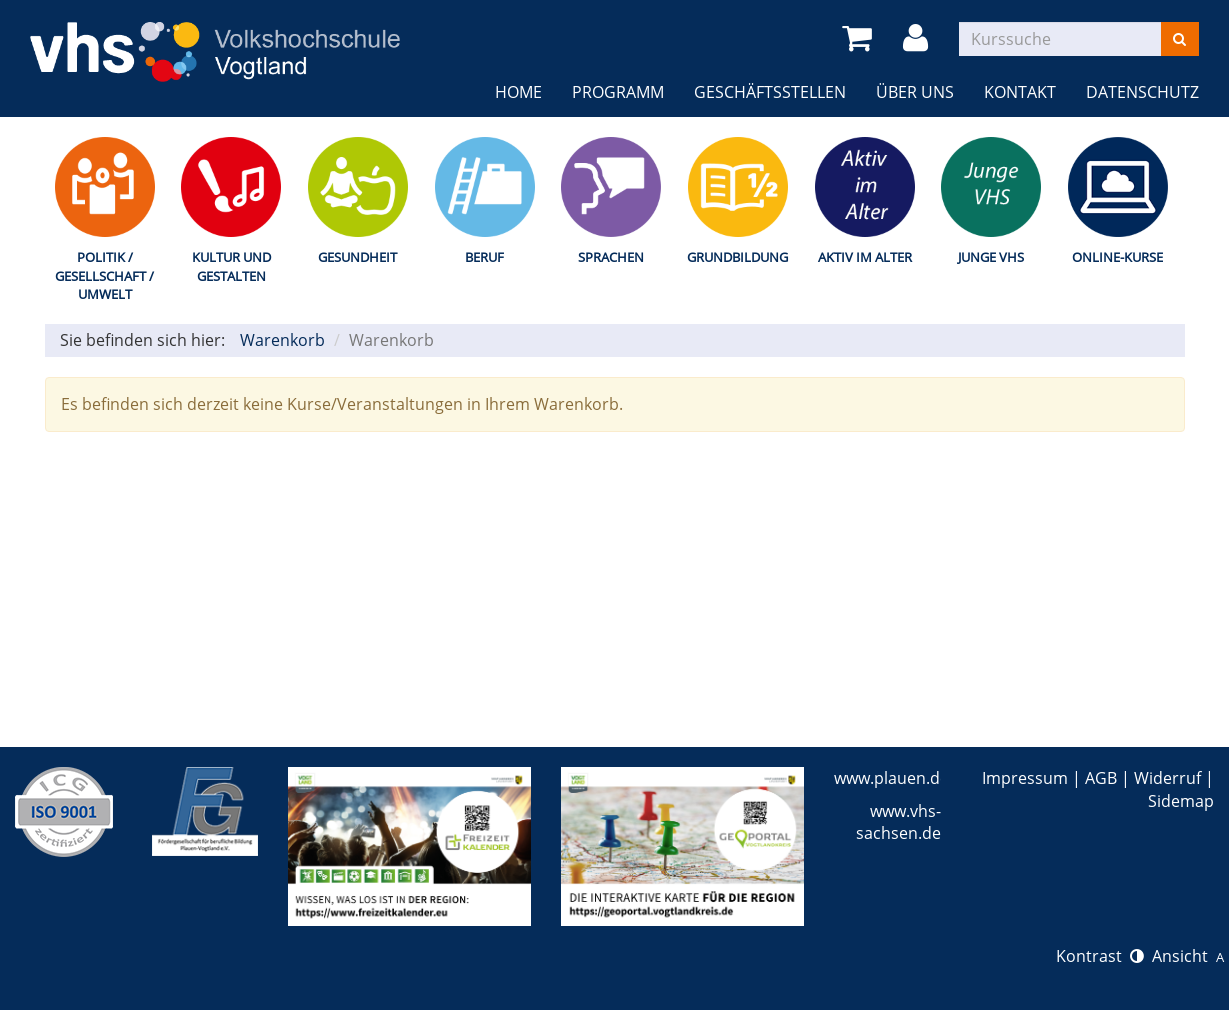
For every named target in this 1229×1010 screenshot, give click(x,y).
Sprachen (611, 257)
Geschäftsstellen (770, 92)
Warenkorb (282, 340)
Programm (618, 92)
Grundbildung (737, 257)
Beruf (484, 257)
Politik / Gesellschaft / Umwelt (104, 275)
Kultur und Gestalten (231, 266)
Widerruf (1167, 778)
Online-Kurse (1117, 257)
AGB (1101, 778)
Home (518, 92)
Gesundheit (357, 257)
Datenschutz (1142, 92)
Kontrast (1100, 956)
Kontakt (1020, 92)
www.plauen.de (891, 778)
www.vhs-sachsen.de (898, 822)
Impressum (1025, 778)
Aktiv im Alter (865, 257)
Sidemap (1181, 801)
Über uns (915, 92)
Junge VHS (991, 257)
